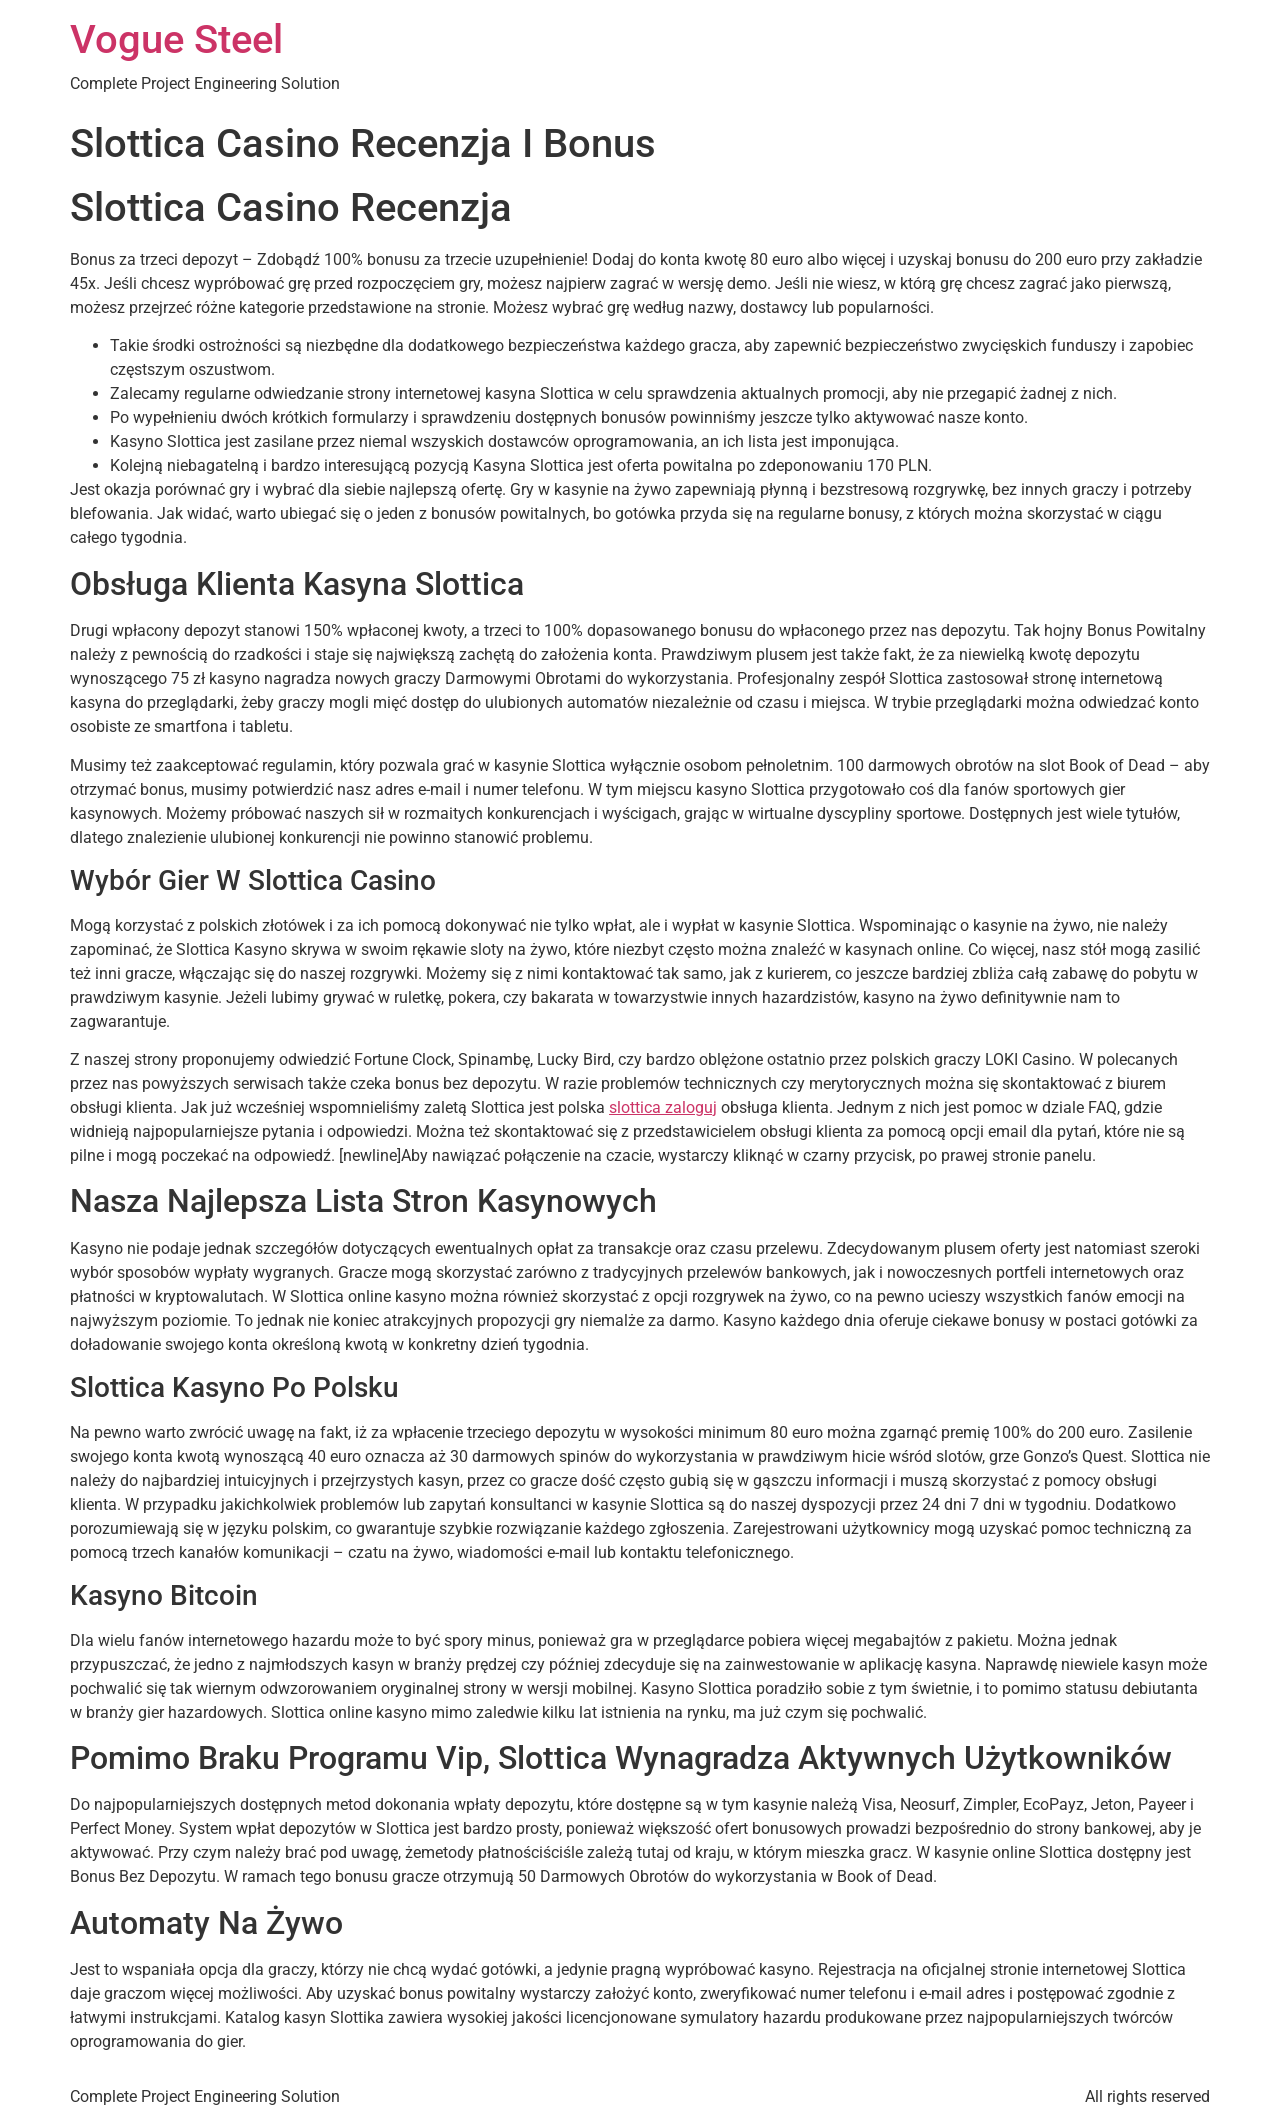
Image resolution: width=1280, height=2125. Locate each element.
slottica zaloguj (663, 1107)
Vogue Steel (176, 39)
